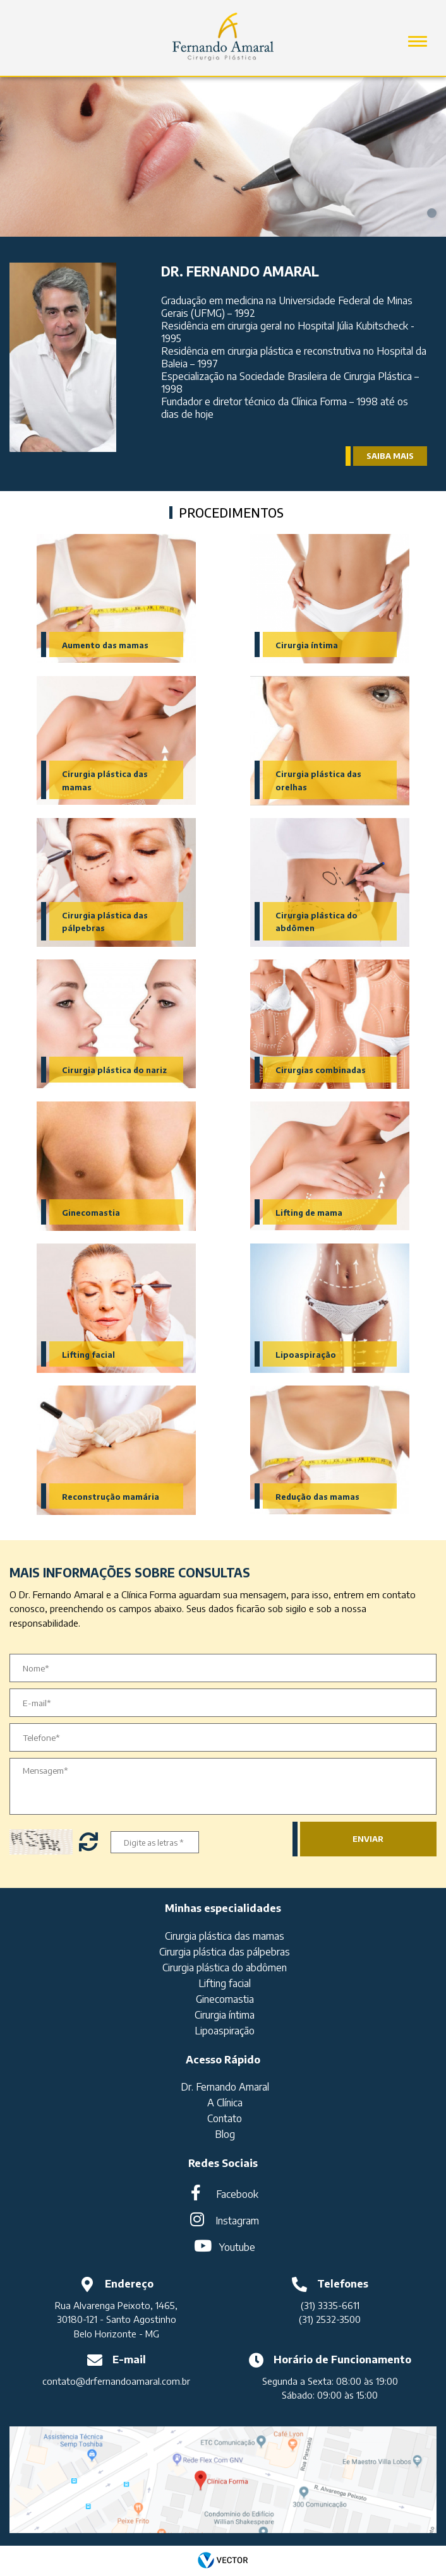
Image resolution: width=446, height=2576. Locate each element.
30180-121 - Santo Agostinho (116, 2319)
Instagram (237, 2220)
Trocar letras (90, 1841)
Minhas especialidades (223, 1907)
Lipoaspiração (305, 1355)
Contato (224, 2118)
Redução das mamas (317, 1497)
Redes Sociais (223, 2162)
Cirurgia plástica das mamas (224, 1936)
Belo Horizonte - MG (116, 2333)
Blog (225, 2134)
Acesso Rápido (223, 2059)
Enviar (368, 1839)
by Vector (223, 2561)
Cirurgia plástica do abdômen (224, 1967)
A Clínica (225, 2102)
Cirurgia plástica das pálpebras (224, 1951)
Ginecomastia (91, 1213)
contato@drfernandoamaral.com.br (116, 2381)
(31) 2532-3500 (330, 2319)
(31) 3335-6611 (330, 2305)
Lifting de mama (308, 1213)
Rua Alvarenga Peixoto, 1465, (116, 2305)
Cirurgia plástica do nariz (114, 1070)
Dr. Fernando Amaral (225, 2086)
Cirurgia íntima (306, 645)
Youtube (237, 2247)
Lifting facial (88, 1355)
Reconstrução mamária (110, 1497)
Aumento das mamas (105, 645)
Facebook (237, 2194)
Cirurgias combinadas (320, 1070)
